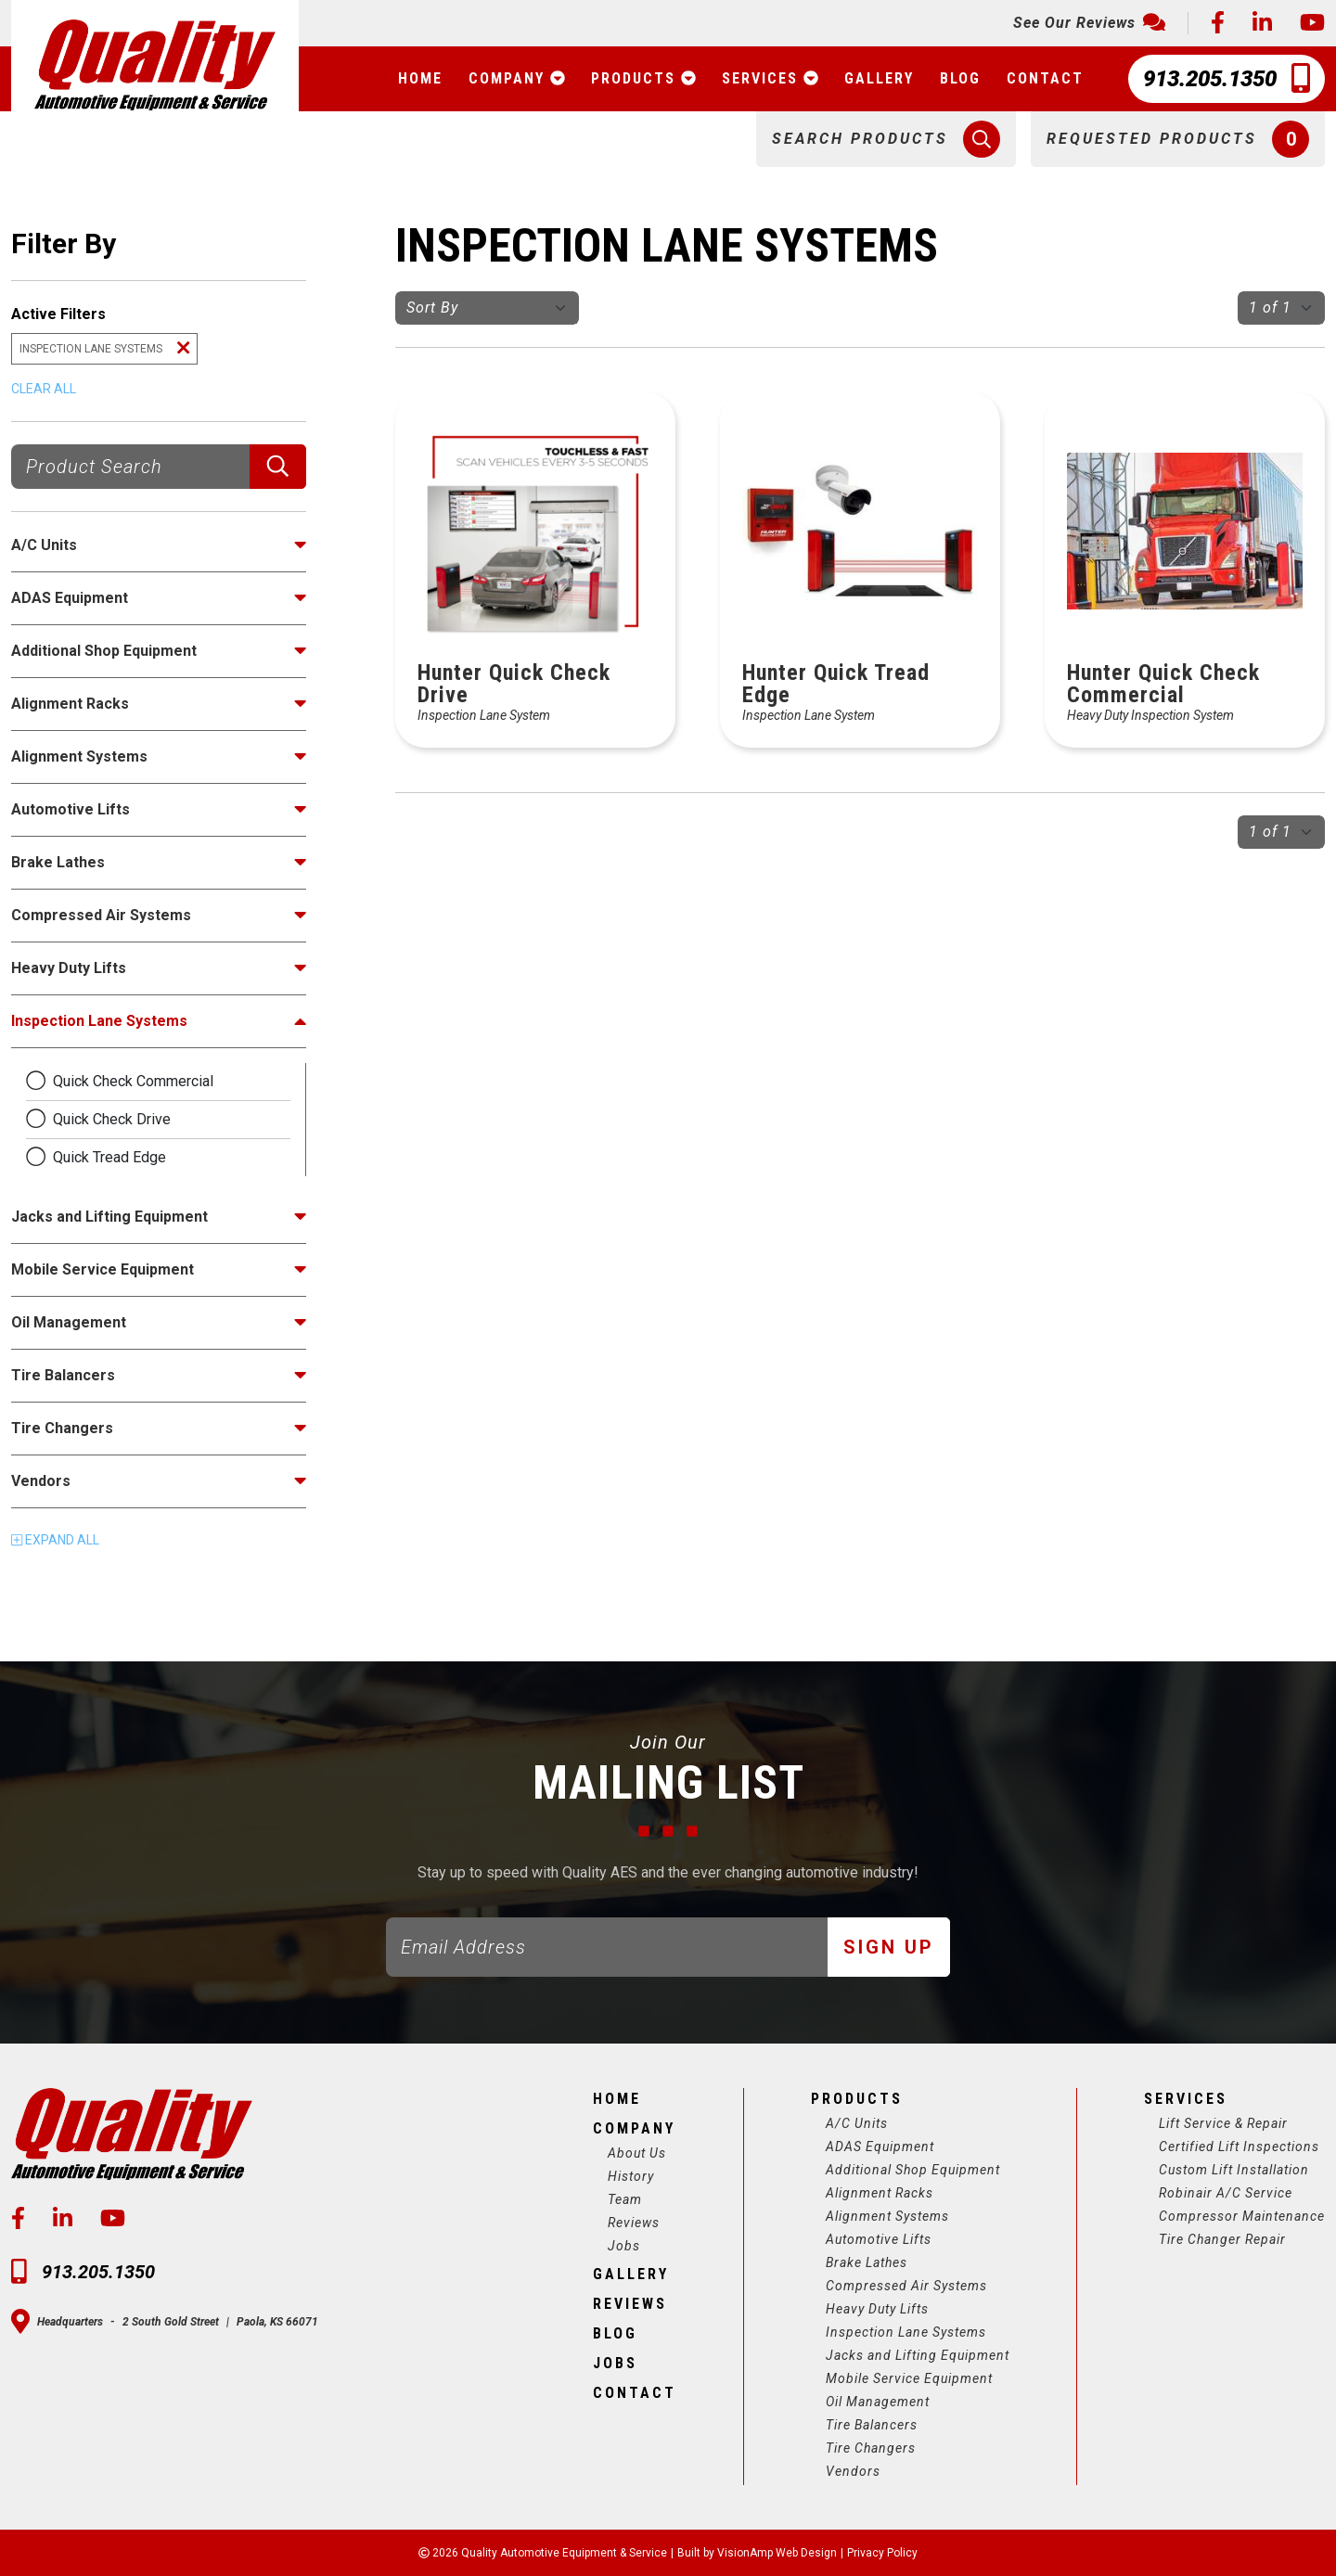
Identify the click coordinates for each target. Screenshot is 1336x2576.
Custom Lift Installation (1234, 2169)
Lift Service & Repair (1223, 2123)
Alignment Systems (887, 2216)
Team (625, 2199)
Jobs (624, 2245)
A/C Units (857, 2123)
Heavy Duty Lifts (877, 2308)
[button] (886, 139)
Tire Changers (871, 2448)
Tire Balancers (872, 2424)
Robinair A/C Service (1225, 2192)
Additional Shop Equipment (913, 2169)
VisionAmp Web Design (777, 2552)
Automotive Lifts (878, 2239)
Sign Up (888, 1947)
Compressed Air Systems (906, 2285)
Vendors (853, 2471)
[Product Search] (130, 466)
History (631, 2176)
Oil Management (878, 2401)
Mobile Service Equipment (909, 2378)
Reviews (634, 2222)
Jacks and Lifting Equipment (917, 2355)
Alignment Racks (879, 2192)
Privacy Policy (882, 2552)
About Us (637, 2153)
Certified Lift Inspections (1239, 2146)
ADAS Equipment (880, 2146)
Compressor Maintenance (1242, 2216)
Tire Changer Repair (1222, 2239)
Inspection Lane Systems (906, 2332)
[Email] (607, 1947)
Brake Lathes (866, 2262)
